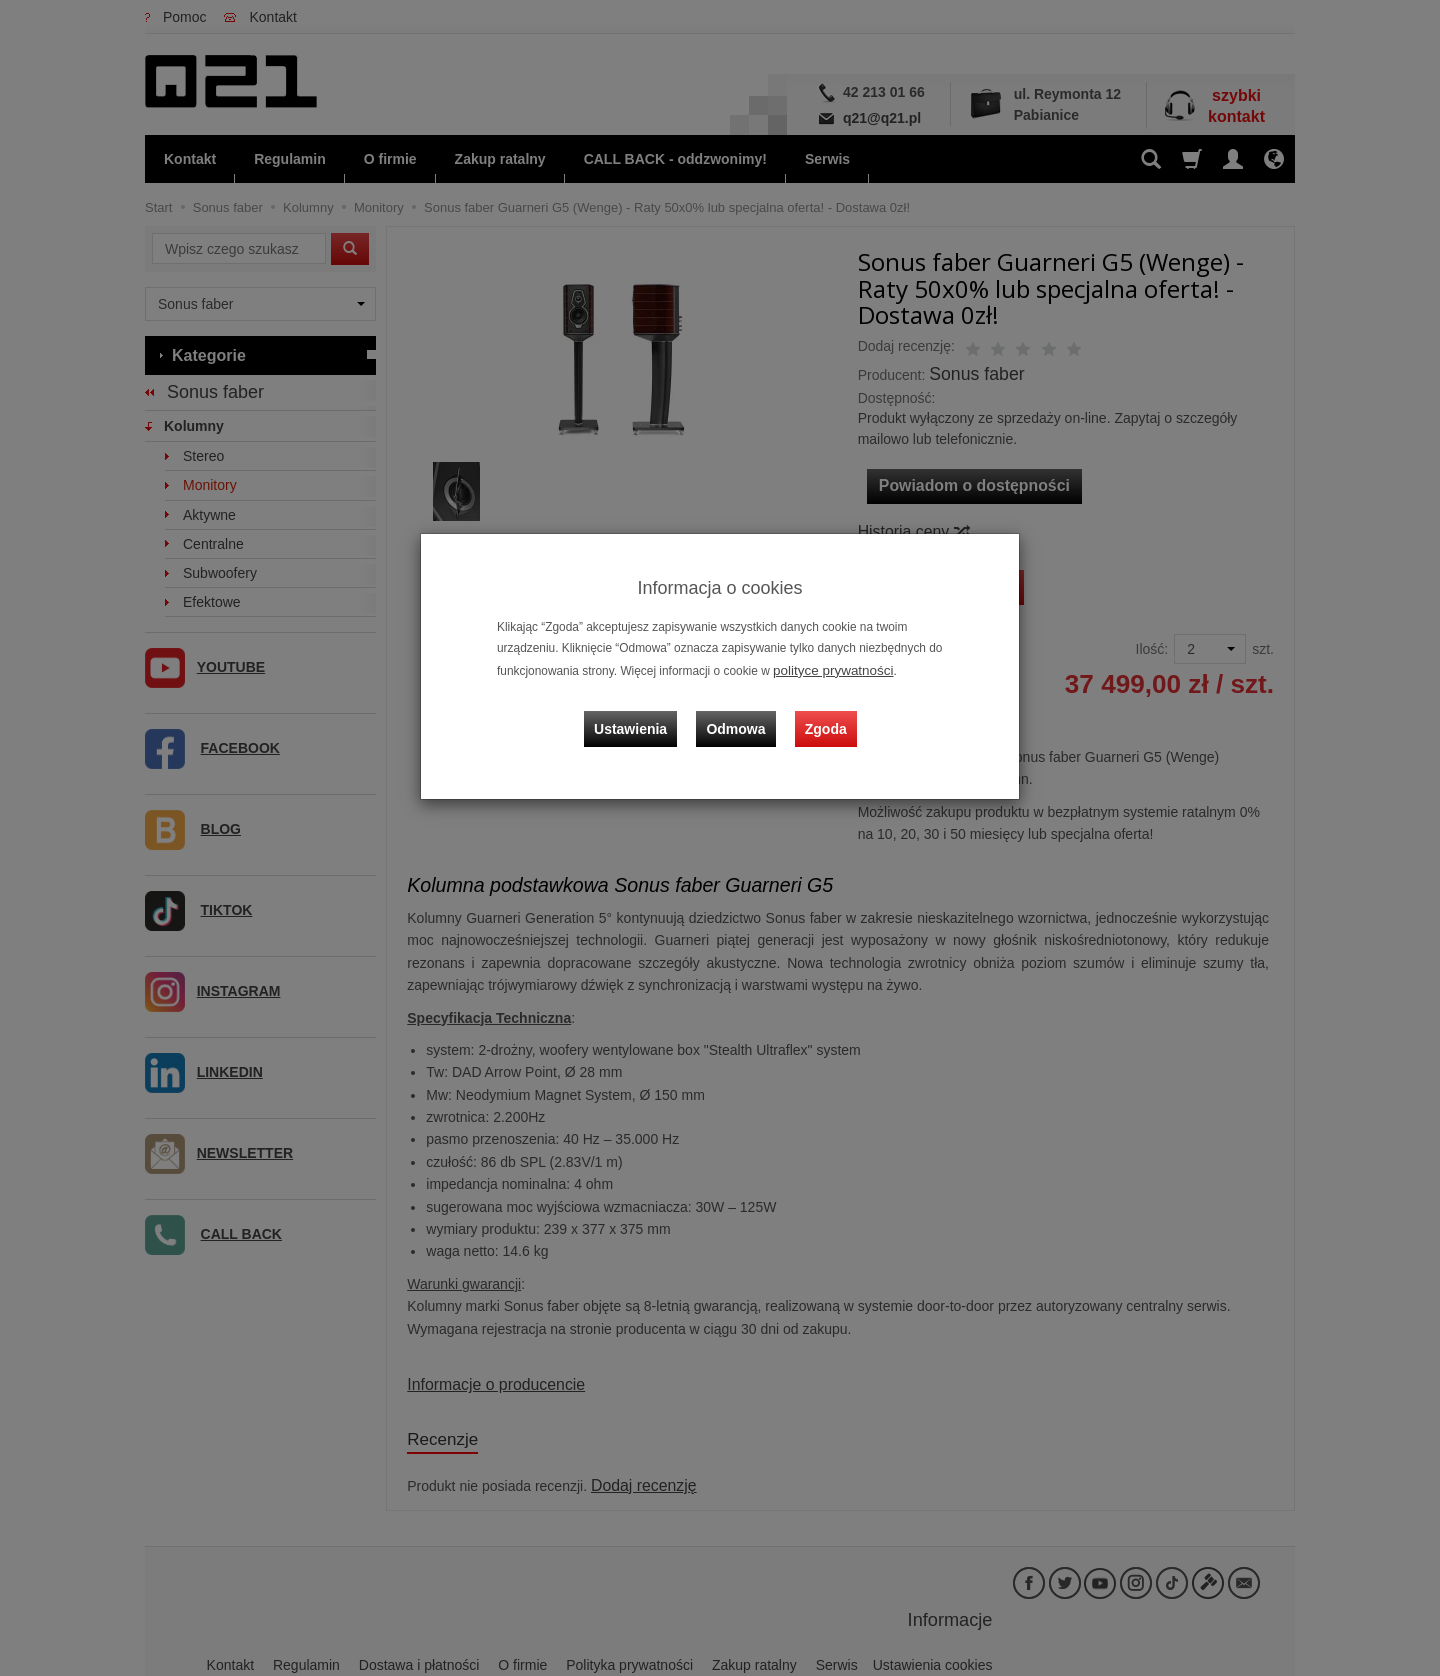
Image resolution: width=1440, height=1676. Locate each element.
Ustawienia (644, 713)
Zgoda (821, 713)
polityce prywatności (826, 669)
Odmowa (740, 713)
